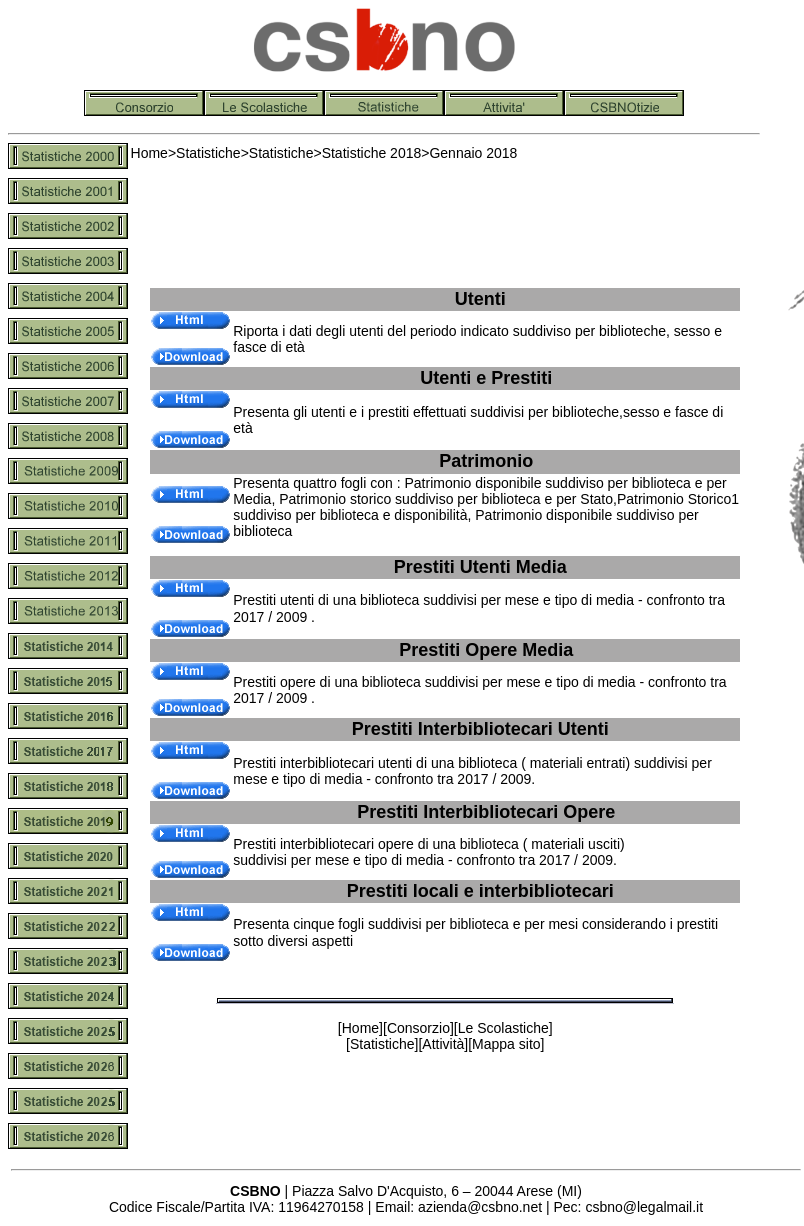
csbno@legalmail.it (644, 1207)
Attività (443, 1044)
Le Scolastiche (503, 1028)
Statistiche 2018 (372, 153)
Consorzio (418, 1028)
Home (149, 153)
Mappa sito (506, 1044)
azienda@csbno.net (480, 1207)
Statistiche (208, 153)
